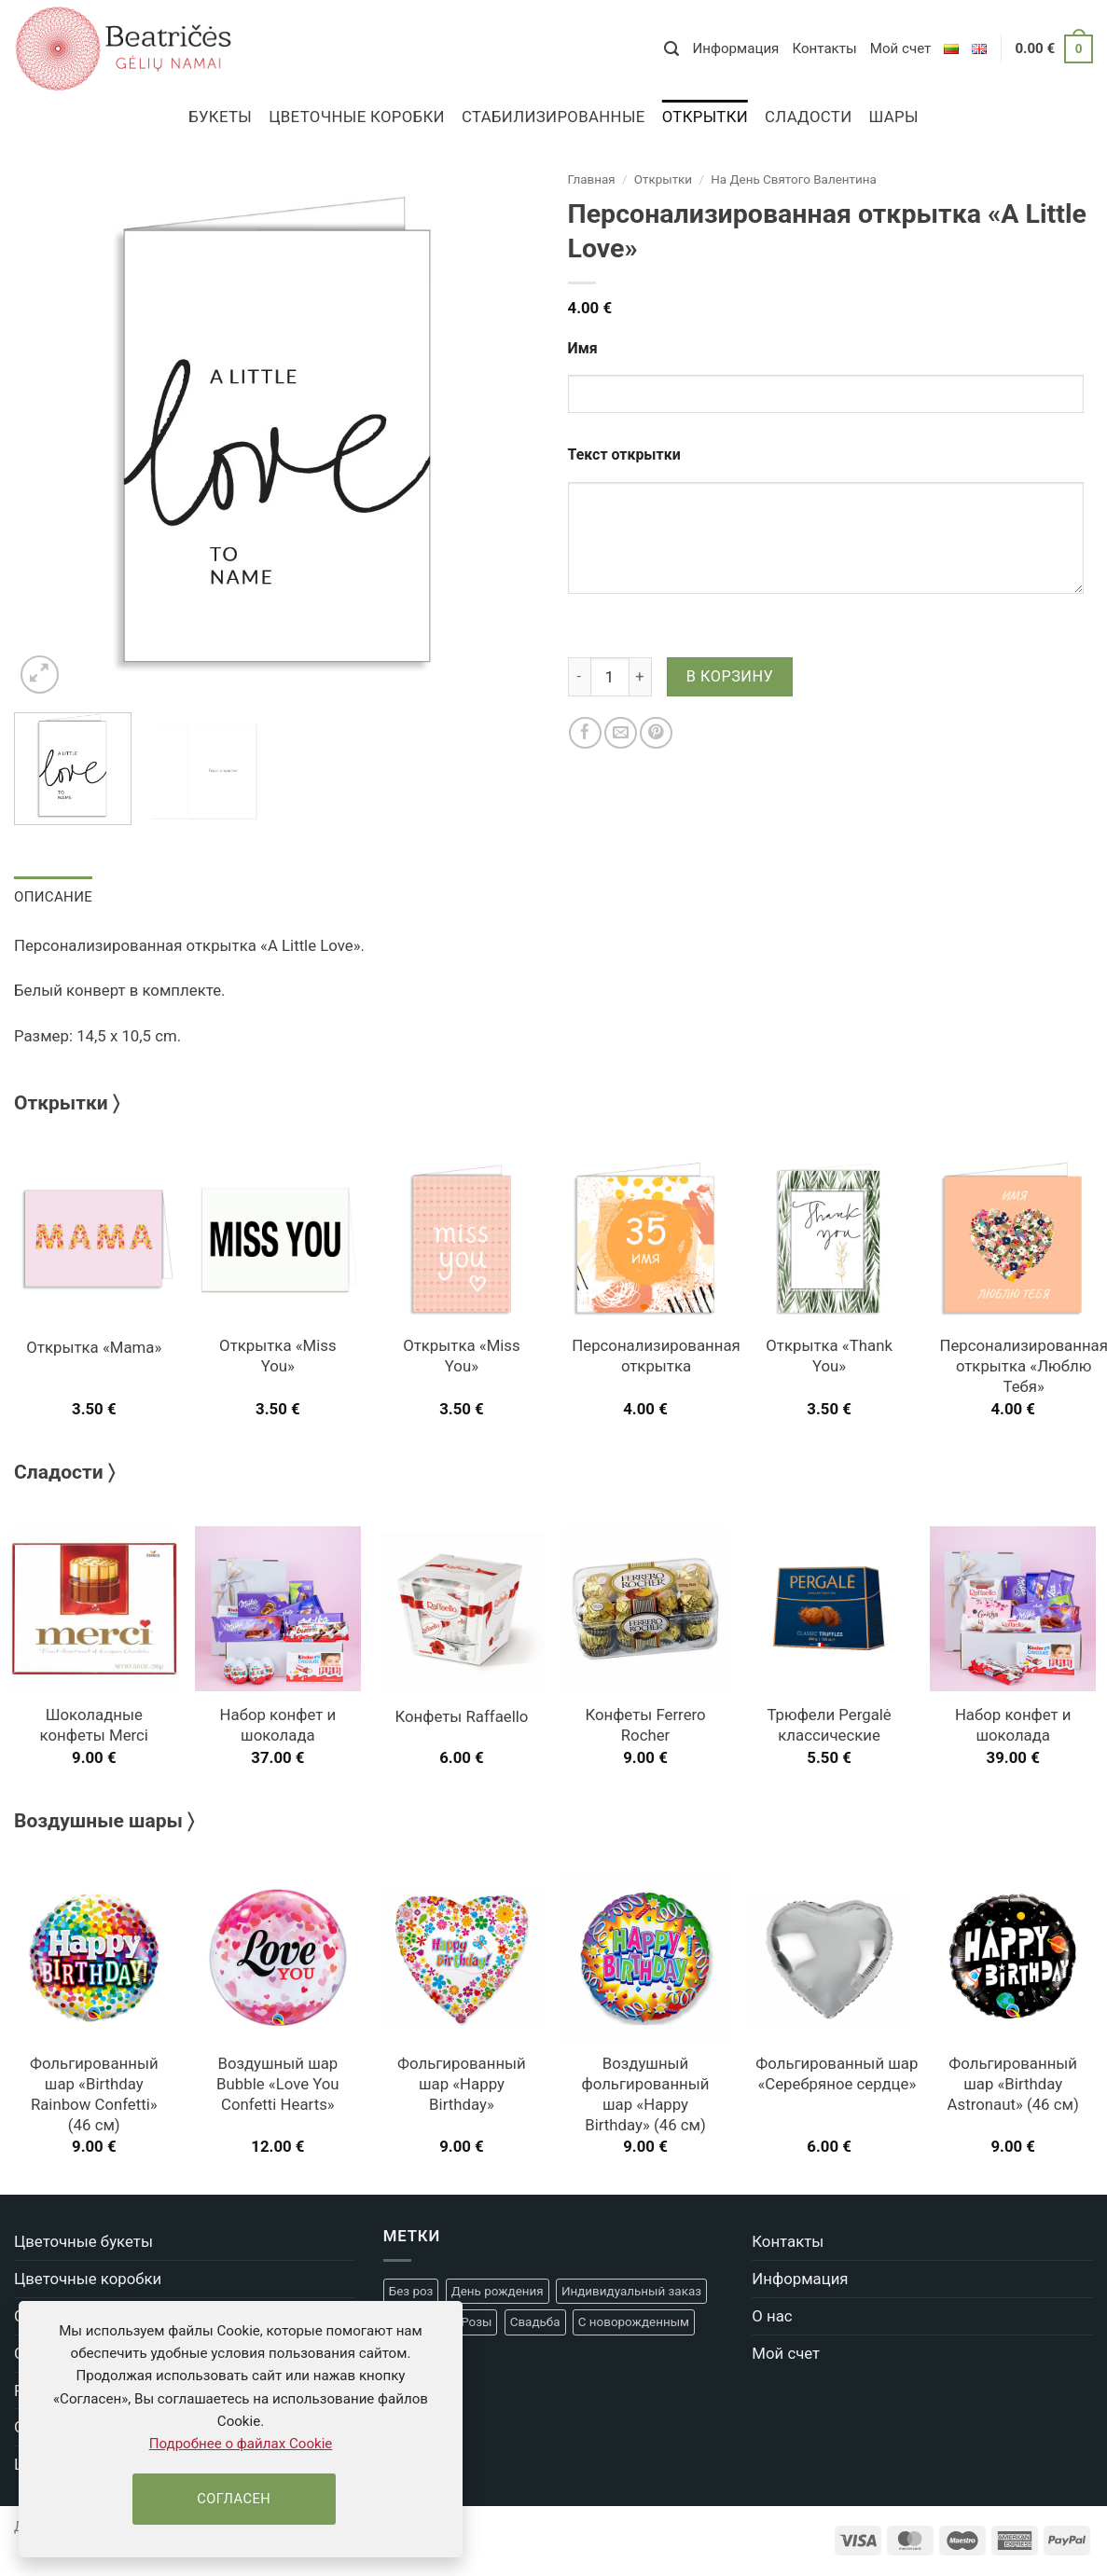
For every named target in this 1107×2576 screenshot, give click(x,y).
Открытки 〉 (66, 1102)
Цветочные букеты (83, 2241)
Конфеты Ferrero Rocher (645, 1724)
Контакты (824, 48)
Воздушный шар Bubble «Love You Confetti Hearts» (277, 2084)
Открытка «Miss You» (278, 1355)
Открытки (705, 116)
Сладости (808, 116)
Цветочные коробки (357, 116)
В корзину (729, 676)
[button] (671, 49)
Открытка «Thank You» (829, 1355)
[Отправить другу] (620, 733)
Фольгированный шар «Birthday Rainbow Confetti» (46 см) (94, 2093)
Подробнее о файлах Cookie (241, 2443)
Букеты (220, 116)
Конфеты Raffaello (461, 1715)
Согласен (233, 2498)
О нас (772, 2315)
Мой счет (901, 48)
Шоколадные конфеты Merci (94, 1724)
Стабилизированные (553, 116)
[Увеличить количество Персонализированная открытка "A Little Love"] (641, 676)
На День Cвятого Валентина (794, 179)
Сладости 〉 (64, 1471)
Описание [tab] (52, 896)
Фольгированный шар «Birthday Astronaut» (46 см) (1013, 2084)
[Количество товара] (610, 676)
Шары (893, 116)
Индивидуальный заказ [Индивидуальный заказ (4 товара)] (631, 2290)
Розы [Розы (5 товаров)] (476, 2322)
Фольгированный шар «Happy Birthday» (461, 2084)
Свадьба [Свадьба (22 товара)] (535, 2322)
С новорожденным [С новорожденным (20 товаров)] (633, 2322)
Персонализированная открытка (656, 1355)
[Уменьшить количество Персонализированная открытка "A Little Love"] (579, 676)
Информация (735, 48)
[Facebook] (585, 733)
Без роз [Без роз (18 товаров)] (411, 2290)
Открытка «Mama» (93, 1346)
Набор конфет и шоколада (278, 1724)
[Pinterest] (656, 733)
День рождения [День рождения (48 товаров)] (497, 2290)
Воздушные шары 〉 (104, 1820)
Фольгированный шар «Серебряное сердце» (836, 2073)
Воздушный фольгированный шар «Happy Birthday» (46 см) (646, 2093)
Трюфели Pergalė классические (829, 1724)
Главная (592, 179)
